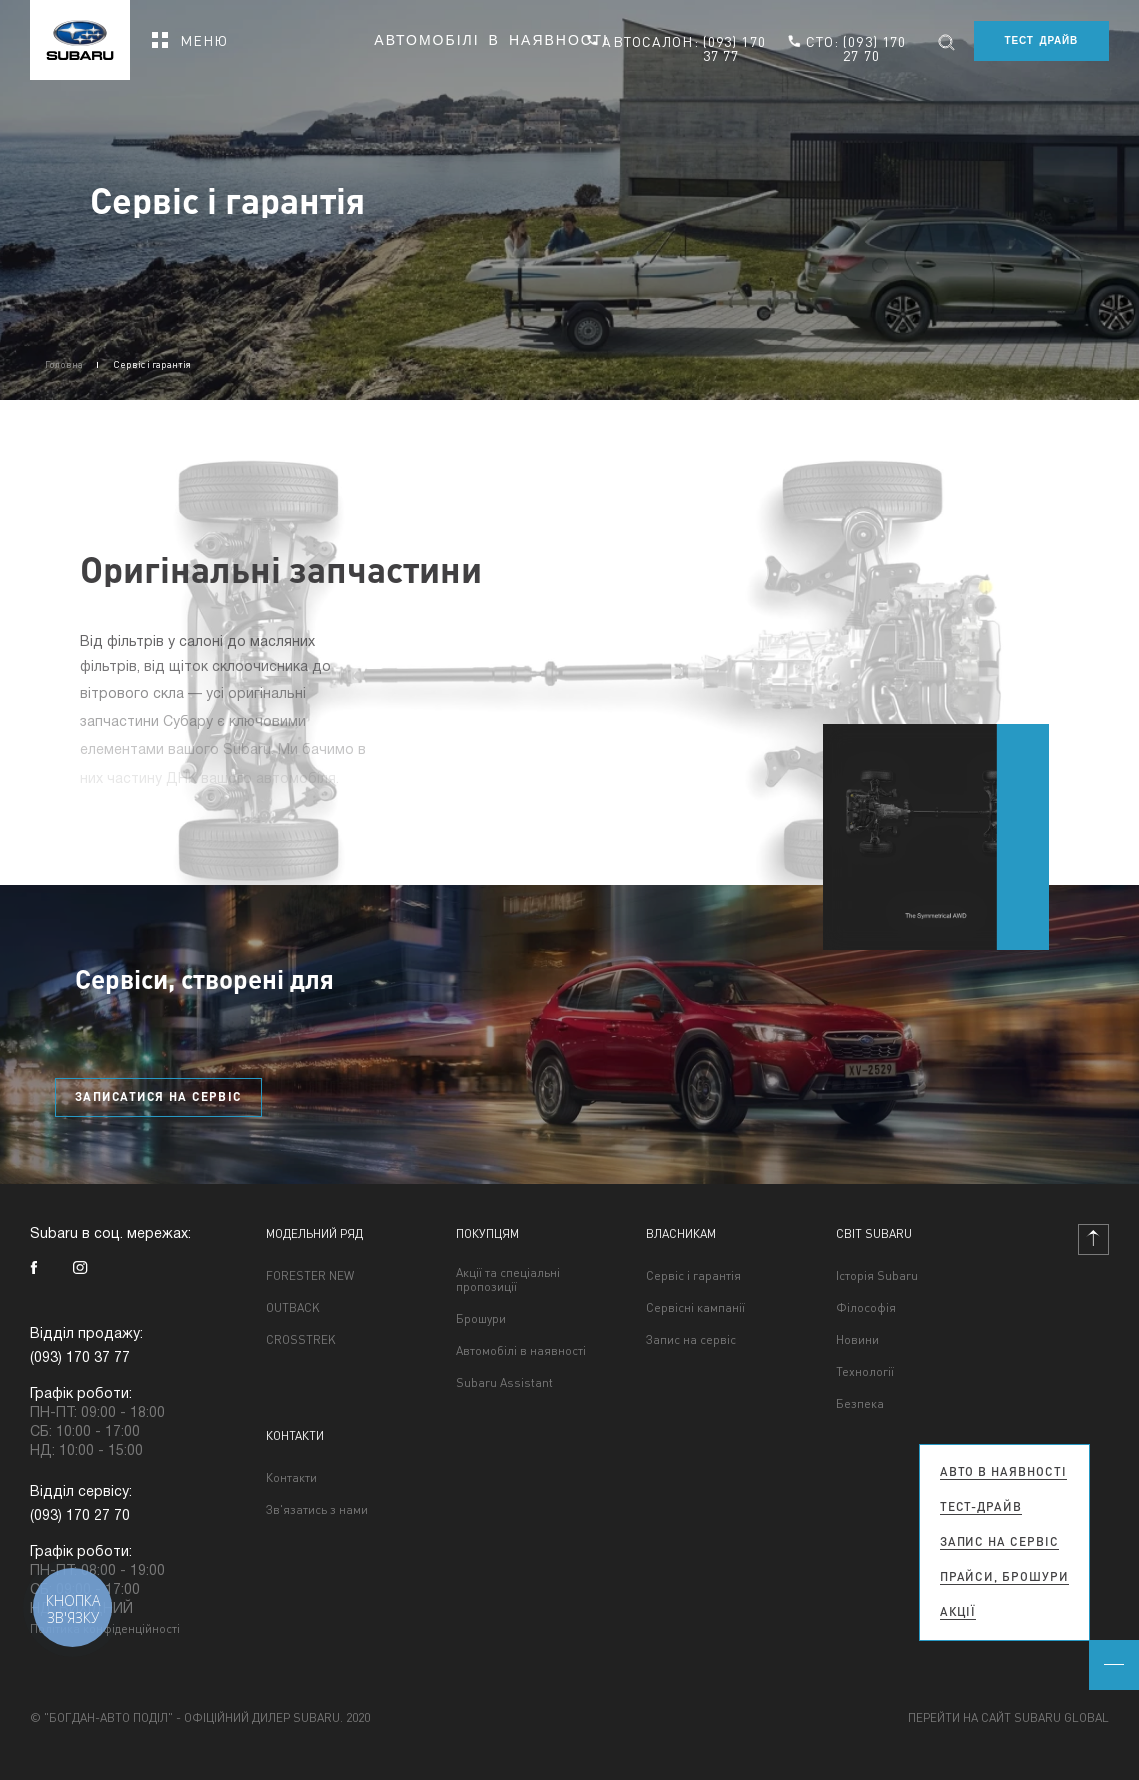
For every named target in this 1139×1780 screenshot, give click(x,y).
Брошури (481, 1319)
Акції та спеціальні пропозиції (508, 1280)
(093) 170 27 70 (874, 48)
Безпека (860, 1404)
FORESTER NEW (310, 1276)
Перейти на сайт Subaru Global (1008, 1718)
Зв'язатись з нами (317, 1510)
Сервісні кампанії (695, 1308)
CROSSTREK (301, 1340)
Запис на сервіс (691, 1340)
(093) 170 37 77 (734, 48)
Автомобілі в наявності (491, 41)
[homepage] (80, 33)
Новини (857, 1340)
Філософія (866, 1308)
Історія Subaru (877, 1276)
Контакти (291, 1478)
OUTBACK (293, 1308)
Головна (64, 364)
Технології (865, 1372)
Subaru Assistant (504, 1383)
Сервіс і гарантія (693, 1276)
